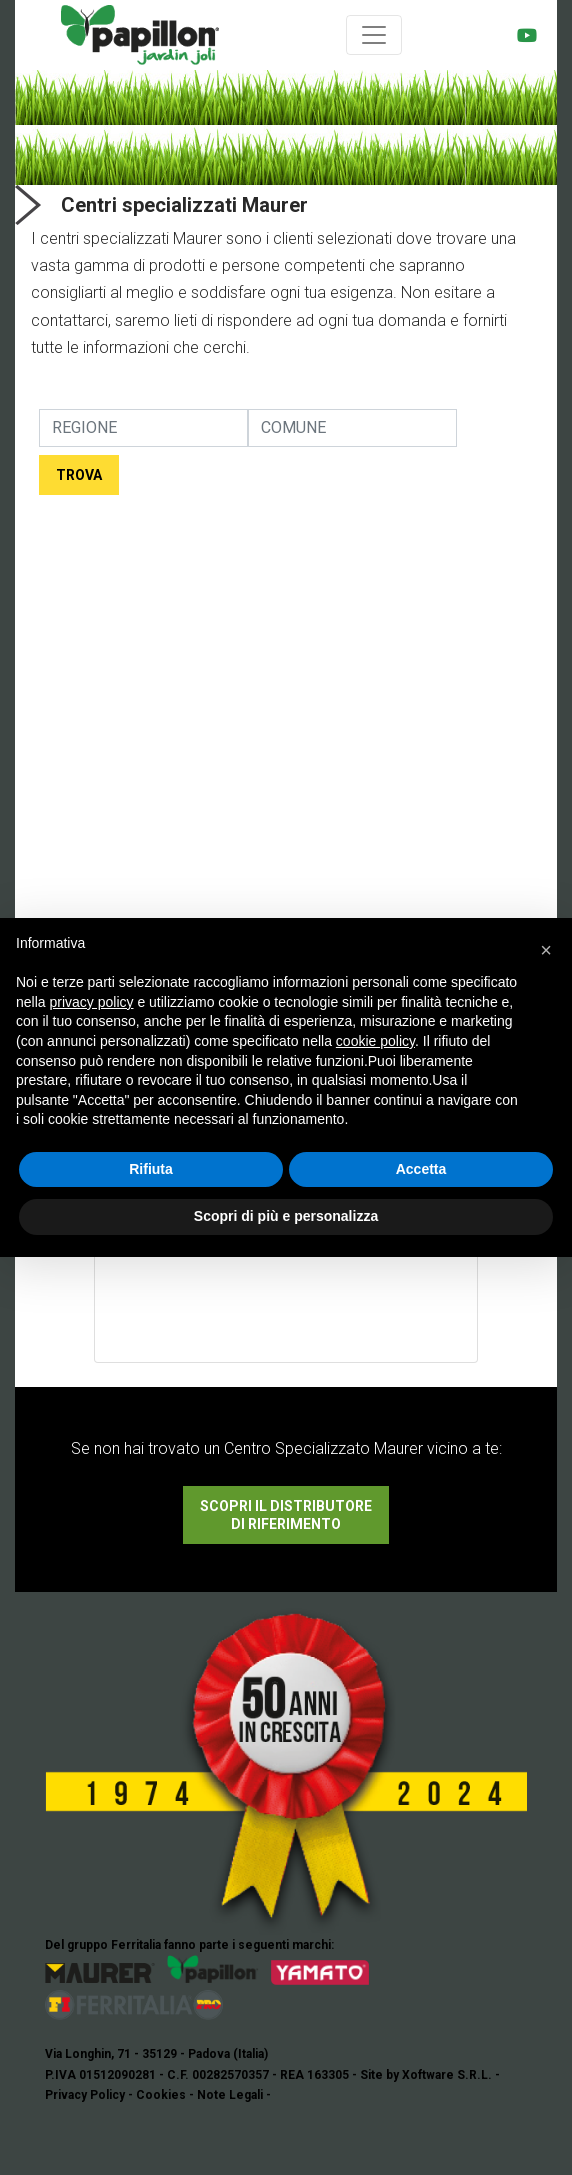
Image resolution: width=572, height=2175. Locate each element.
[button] (546, 950)
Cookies (161, 2095)
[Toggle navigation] (374, 35)
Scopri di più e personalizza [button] (286, 1216)
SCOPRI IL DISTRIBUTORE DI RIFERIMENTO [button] (286, 1515)
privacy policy (91, 1002)
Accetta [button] (421, 1169)
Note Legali (230, 2095)
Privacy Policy (85, 2095)
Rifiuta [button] (151, 1169)
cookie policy (375, 1041)
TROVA (79, 475)
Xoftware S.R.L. (447, 2075)
